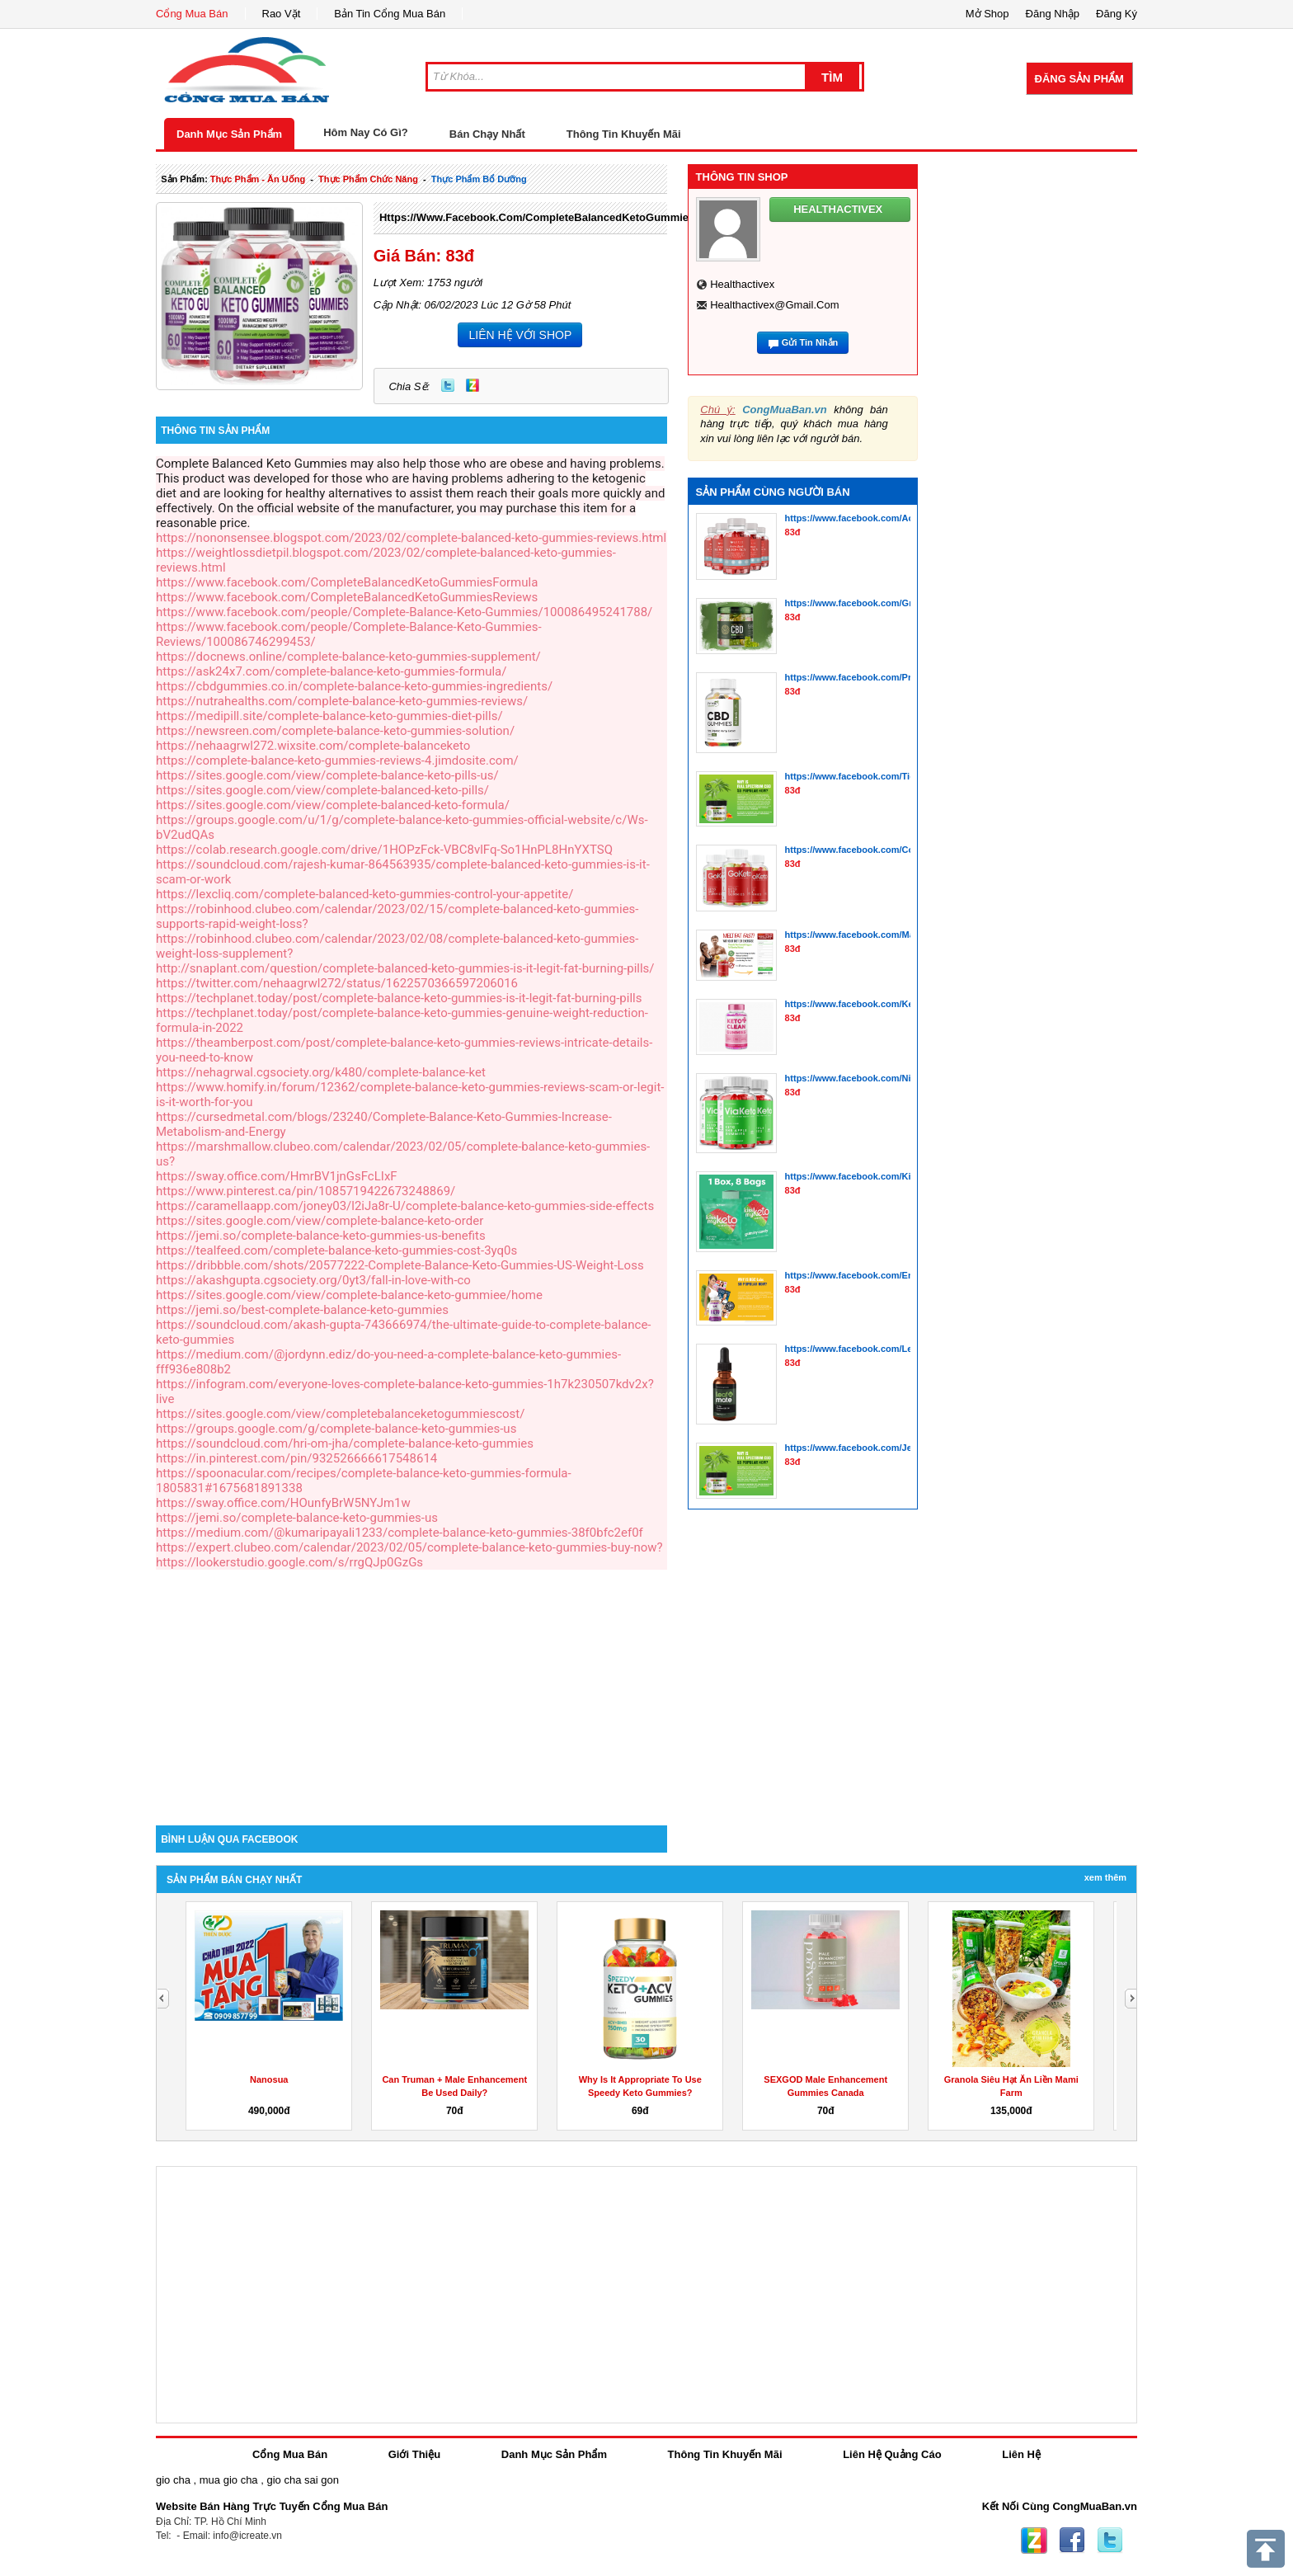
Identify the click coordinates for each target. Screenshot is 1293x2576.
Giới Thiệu (414, 2454)
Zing (472, 385)
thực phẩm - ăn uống (257, 179)
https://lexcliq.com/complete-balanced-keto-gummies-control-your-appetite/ (364, 894)
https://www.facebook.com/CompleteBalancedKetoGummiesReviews (347, 597)
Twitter (447, 385)
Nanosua (269, 2079)
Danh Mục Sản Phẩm (229, 134)
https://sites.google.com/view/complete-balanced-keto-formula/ (333, 805)
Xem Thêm (1105, 1877)
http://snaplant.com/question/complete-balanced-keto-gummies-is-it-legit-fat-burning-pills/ (405, 968)
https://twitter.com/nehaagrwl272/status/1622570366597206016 (337, 983)
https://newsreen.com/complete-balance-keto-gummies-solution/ (335, 730)
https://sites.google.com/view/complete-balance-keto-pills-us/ (327, 775)
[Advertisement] (411, 1685)
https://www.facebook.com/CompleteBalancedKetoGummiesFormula (558, 217)
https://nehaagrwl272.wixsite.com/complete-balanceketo (313, 745)
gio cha (173, 2480)
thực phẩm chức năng (368, 179)
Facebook (1072, 2540)
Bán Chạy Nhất (487, 134)
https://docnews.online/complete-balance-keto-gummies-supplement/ (348, 656)
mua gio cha (229, 2480)
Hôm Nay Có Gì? (365, 132)
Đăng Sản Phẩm (1079, 79)
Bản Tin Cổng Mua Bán (389, 13)
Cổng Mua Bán (192, 13)
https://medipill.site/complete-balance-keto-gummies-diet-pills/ (329, 716)
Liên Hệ (1021, 2454)
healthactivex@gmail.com (774, 305)
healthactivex (742, 284)
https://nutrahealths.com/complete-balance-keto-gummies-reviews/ (342, 701)
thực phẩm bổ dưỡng (479, 179)
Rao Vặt (281, 13)
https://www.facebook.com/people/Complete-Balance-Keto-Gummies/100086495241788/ (404, 612)
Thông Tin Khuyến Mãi (624, 134)
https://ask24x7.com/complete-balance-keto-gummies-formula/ (331, 671)
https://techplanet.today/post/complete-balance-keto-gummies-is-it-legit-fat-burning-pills (399, 998)
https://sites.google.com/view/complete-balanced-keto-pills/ (322, 790)
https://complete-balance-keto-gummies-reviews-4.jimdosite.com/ (337, 760)
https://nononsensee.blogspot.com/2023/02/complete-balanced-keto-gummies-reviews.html (411, 537)
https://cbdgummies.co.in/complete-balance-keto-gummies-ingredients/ (354, 686)
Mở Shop (987, 13)
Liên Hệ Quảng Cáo (892, 2454)
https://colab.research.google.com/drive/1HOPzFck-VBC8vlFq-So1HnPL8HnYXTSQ (384, 849)
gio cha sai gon (302, 2480)
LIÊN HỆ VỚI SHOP (519, 334)
